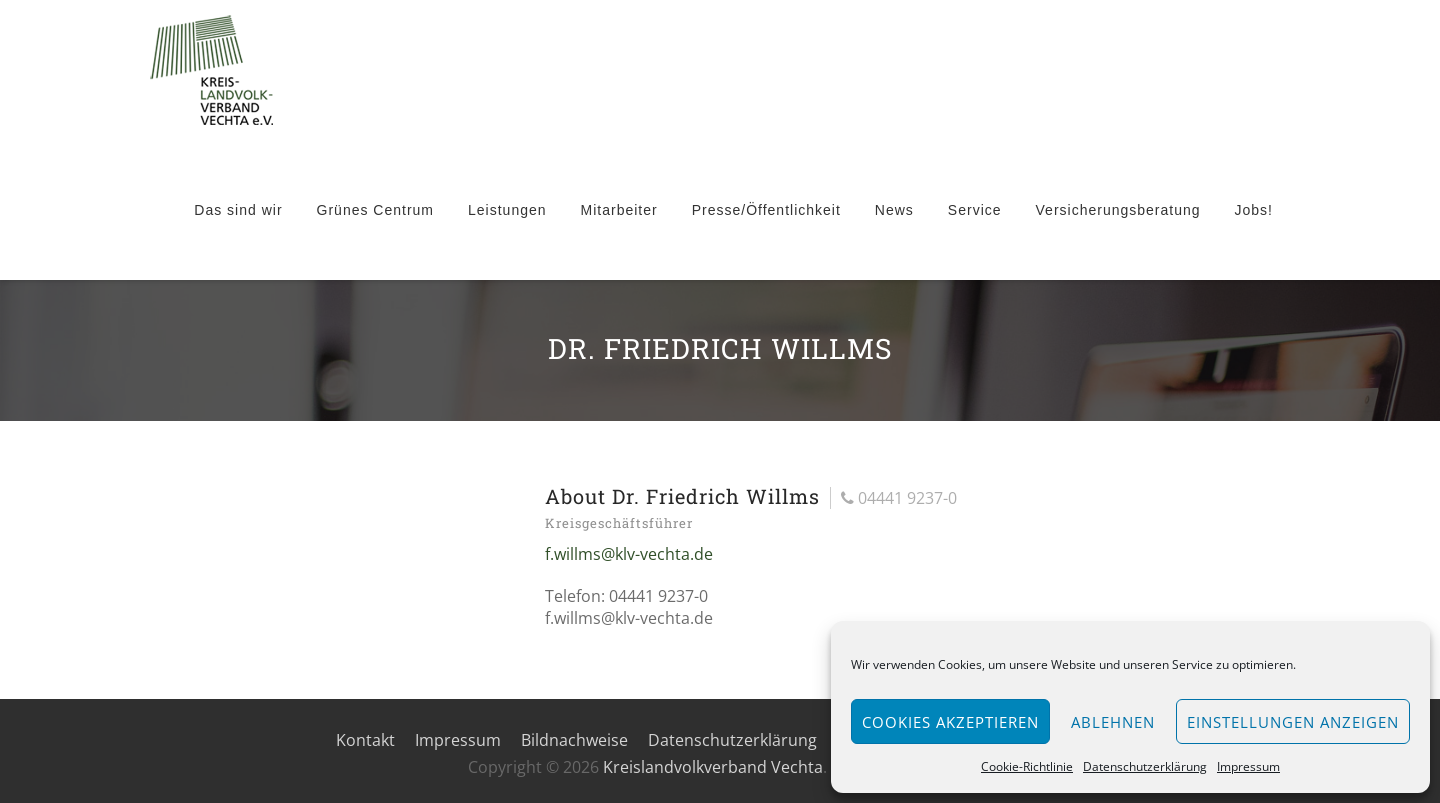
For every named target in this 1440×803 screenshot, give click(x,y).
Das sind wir (238, 210)
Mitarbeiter (619, 210)
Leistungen (507, 210)
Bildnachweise (574, 740)
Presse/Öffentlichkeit (766, 210)
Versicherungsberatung (1118, 210)
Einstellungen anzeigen (1293, 722)
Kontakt (365, 740)
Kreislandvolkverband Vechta (713, 767)
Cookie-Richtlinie (1027, 766)
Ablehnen (1113, 722)
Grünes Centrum (375, 210)
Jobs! (1254, 210)
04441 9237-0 (899, 498)
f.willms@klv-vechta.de (629, 554)
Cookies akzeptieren (950, 722)
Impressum (1248, 766)
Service (975, 210)
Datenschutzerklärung (1145, 766)
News (894, 210)
